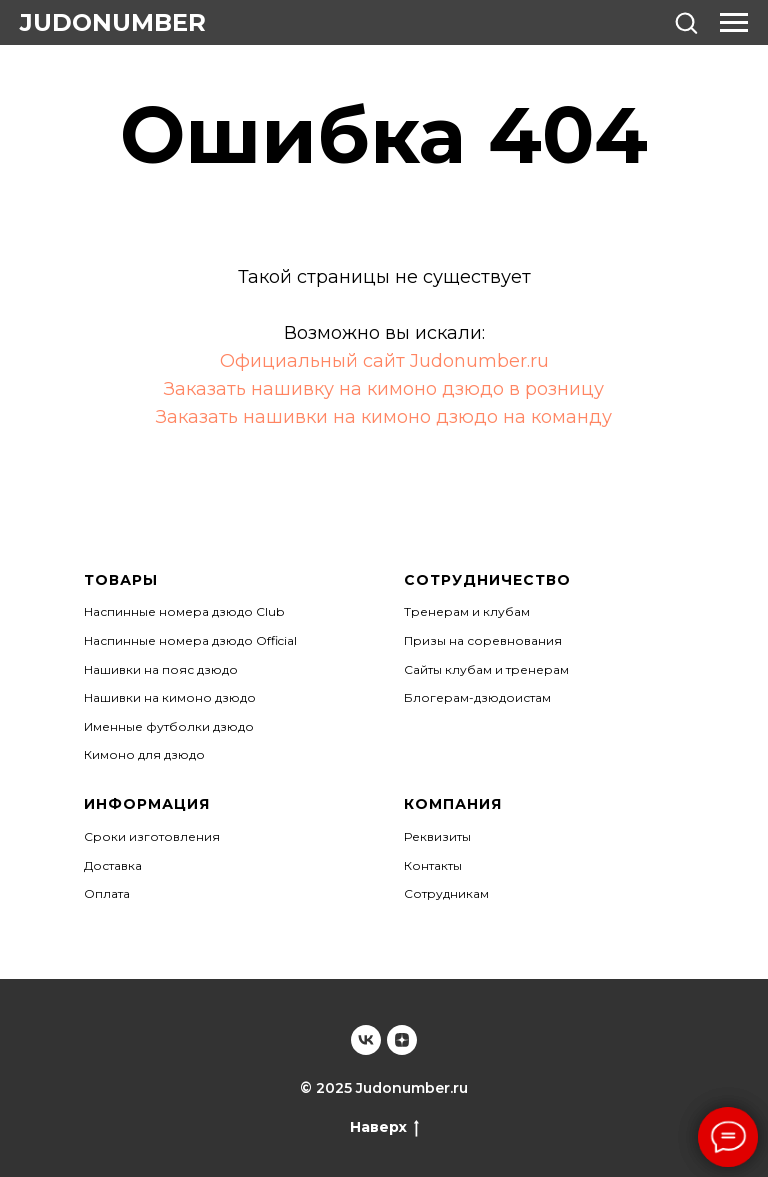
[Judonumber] (366, 1040)
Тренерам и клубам (467, 611)
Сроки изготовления (152, 836)
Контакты (433, 865)
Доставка (113, 865)
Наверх (384, 1127)
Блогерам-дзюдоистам (477, 697)
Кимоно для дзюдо (144, 754)
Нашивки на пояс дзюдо (161, 669)
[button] (686, 22)
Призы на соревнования (483, 640)
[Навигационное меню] (734, 23)
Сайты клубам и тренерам (486, 669)
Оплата (107, 893)
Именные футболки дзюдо (169, 726)
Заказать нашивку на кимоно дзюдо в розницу (384, 389)
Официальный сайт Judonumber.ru (384, 361)
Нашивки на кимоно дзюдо (170, 697)
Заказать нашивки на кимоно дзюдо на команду (384, 417)
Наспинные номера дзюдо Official (190, 640)
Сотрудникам (446, 893)
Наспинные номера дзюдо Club (184, 611)
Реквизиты (437, 836)
